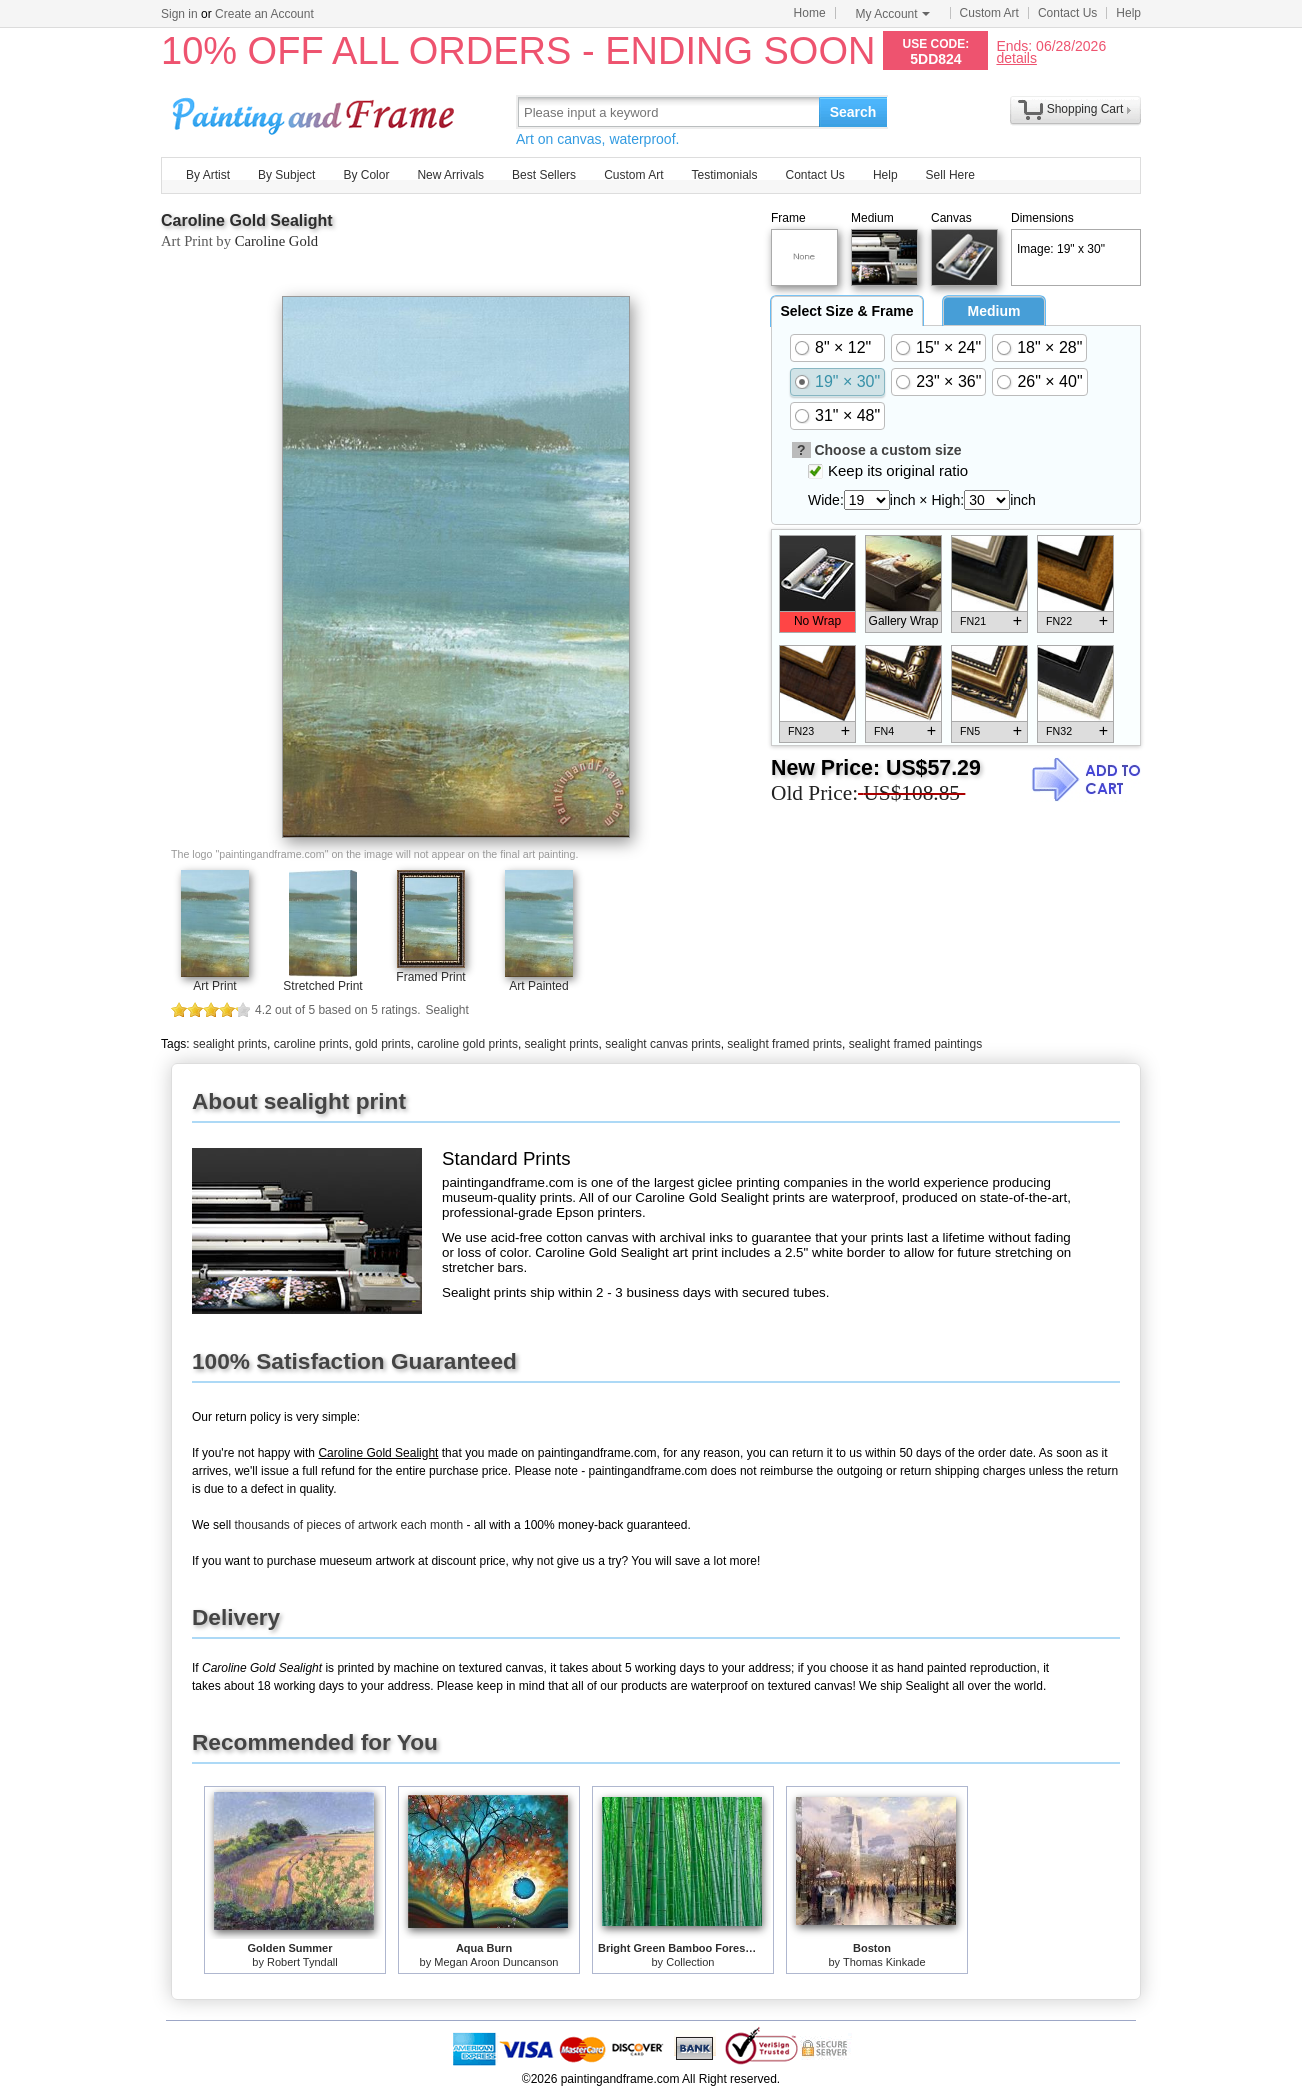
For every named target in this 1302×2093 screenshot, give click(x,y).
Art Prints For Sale (316, 111)
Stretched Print (322, 986)
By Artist (208, 175)
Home (810, 13)
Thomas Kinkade (884, 1962)
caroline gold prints (467, 1044)
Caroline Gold (276, 241)
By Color (366, 175)
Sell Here (950, 175)
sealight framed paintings (915, 1044)
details (1016, 57)
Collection (690, 1962)
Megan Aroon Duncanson (496, 1962)
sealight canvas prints (662, 1044)
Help (1128, 13)
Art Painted (538, 986)
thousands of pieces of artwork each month (348, 1525)
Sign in (179, 14)
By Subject (286, 175)
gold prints (382, 1044)
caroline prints (311, 1044)
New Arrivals (450, 175)
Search (853, 112)
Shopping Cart (1085, 109)
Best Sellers (544, 175)
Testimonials (724, 175)
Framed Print (430, 977)
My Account (893, 14)
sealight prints (230, 1044)
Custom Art (989, 13)
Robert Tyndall (302, 1962)
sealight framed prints (784, 1044)
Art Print (214, 986)
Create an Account (264, 14)
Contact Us (1067, 13)
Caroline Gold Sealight (247, 220)
